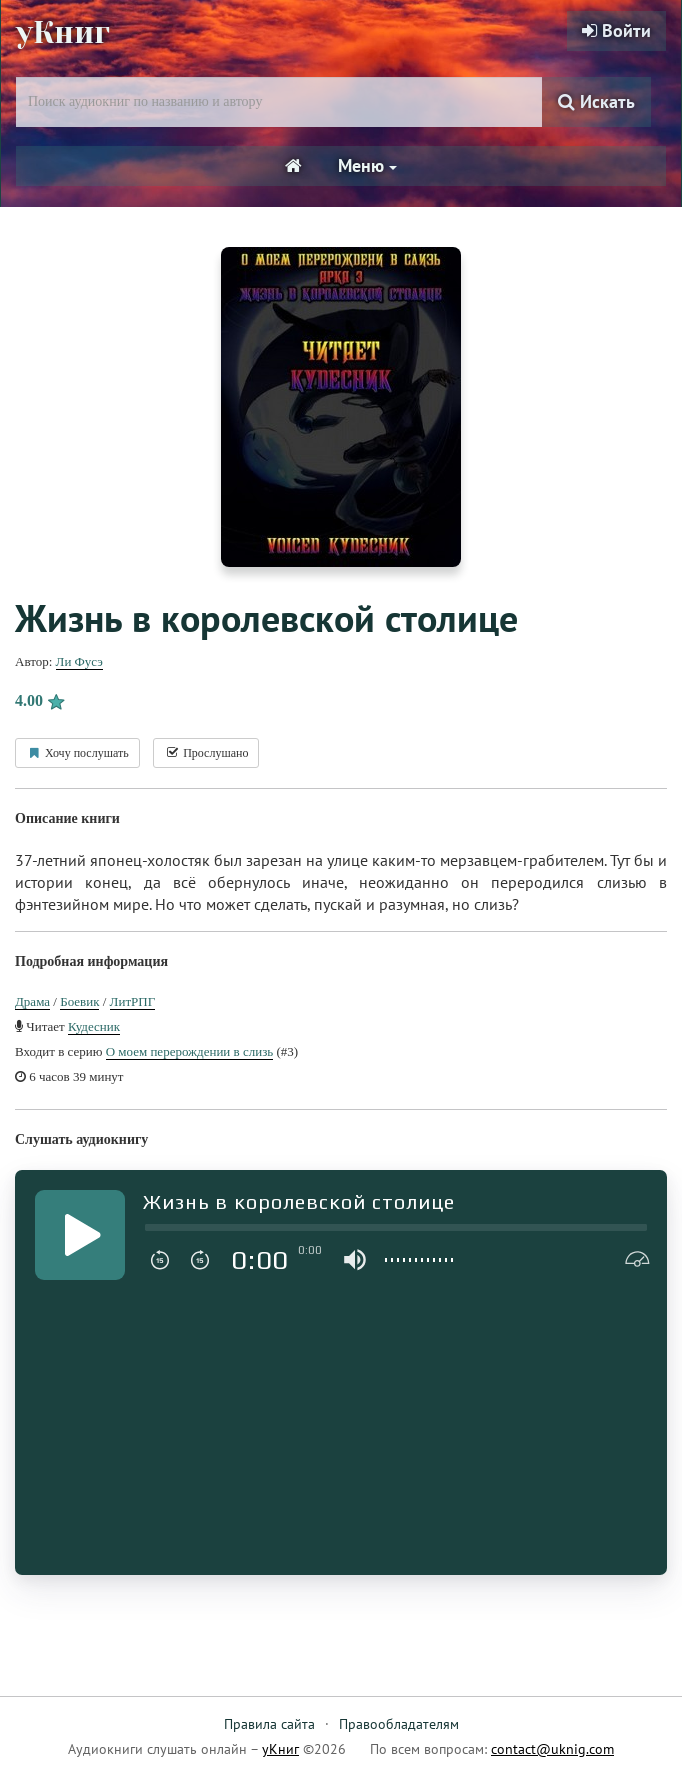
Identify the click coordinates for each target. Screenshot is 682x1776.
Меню (367, 165)
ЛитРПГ (133, 1001)
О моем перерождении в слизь (190, 1051)
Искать (596, 101)
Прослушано (206, 753)
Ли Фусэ (79, 661)
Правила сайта (269, 1724)
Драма (32, 1001)
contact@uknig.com (552, 1749)
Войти (616, 30)
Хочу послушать (77, 753)
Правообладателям (399, 1724)
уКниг (63, 33)
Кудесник (94, 1026)
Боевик (79, 1001)
